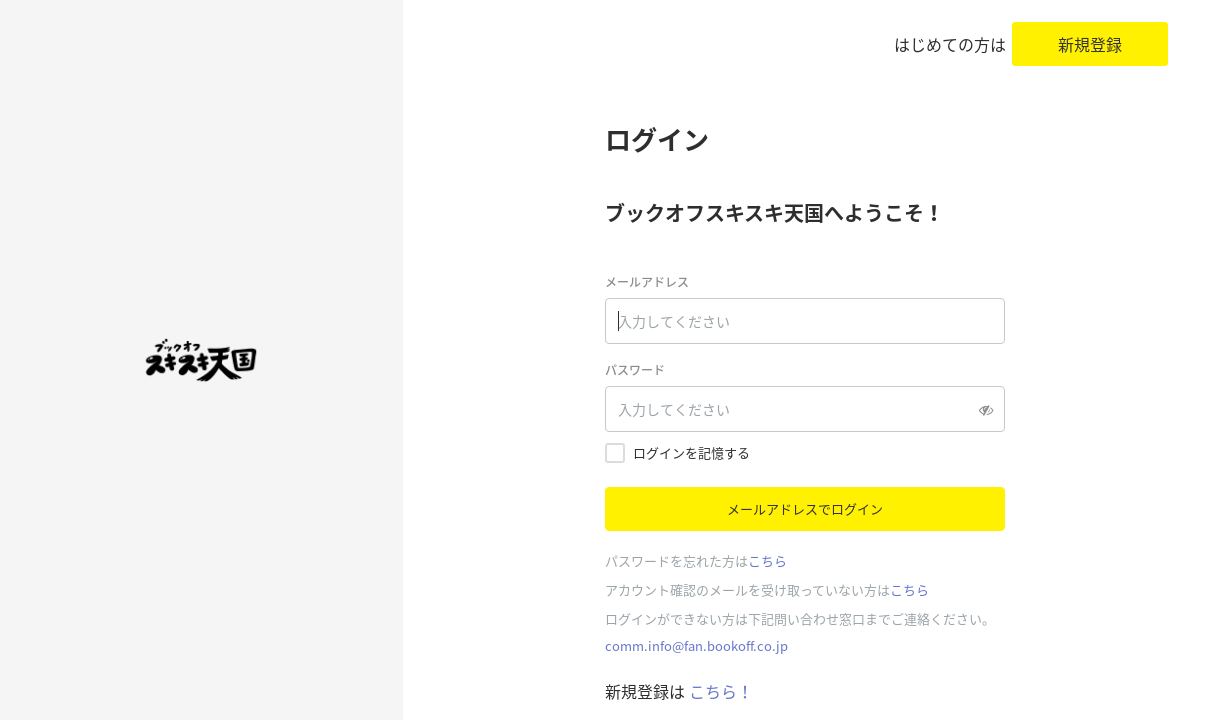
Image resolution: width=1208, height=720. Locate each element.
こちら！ (719, 691)
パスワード (635, 370)
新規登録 (1090, 44)
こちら (767, 560)
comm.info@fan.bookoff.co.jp (696, 645)
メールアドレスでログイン (805, 508)
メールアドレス (647, 282)
